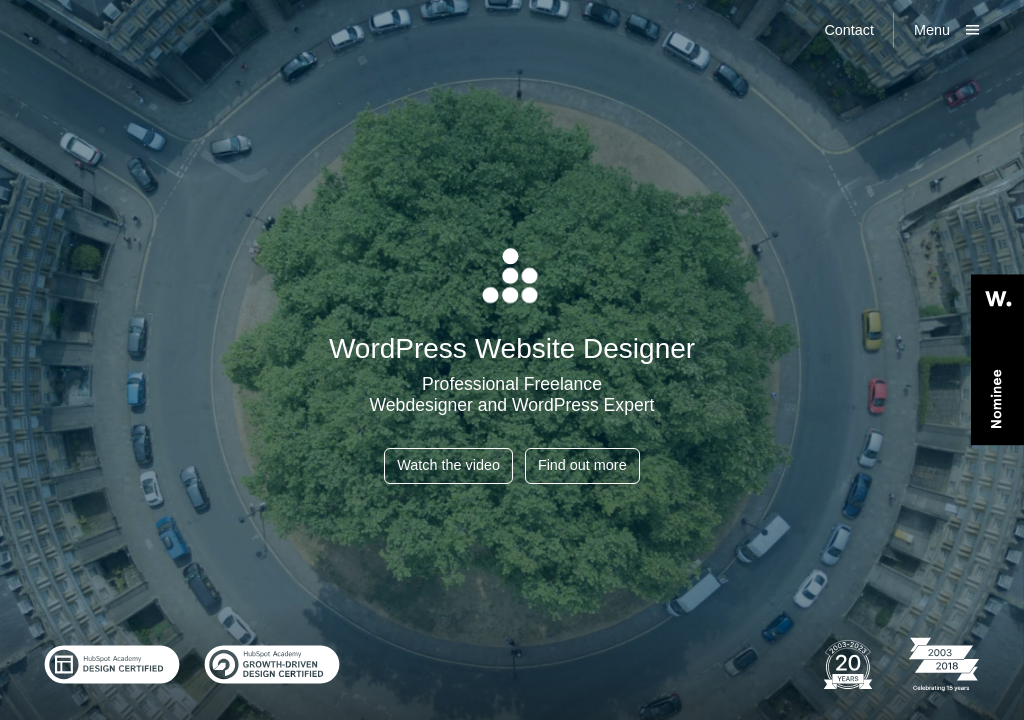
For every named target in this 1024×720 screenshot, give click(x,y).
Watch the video (448, 465)
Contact (849, 30)
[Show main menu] (947, 30)
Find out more (582, 465)
